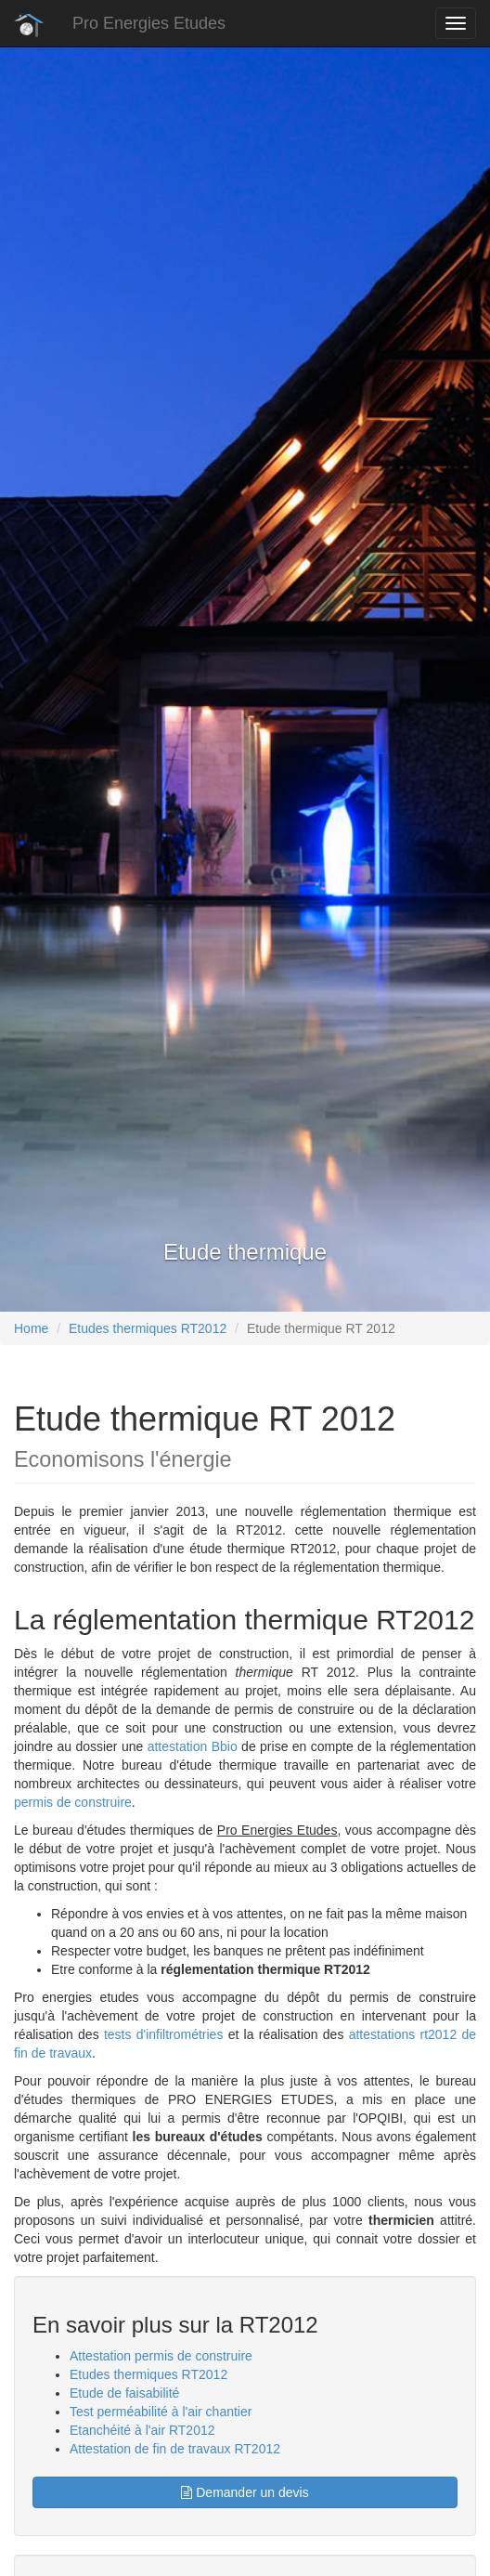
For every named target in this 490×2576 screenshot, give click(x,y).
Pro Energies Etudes (149, 23)
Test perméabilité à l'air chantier (160, 2411)
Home (31, 1328)
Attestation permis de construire (161, 2355)
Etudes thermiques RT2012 (147, 1328)
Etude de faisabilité (124, 2393)
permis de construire (73, 1802)
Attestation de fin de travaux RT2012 (175, 2448)
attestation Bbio (193, 1746)
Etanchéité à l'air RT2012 (142, 2430)
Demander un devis (244, 2492)
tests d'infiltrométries (161, 2034)
